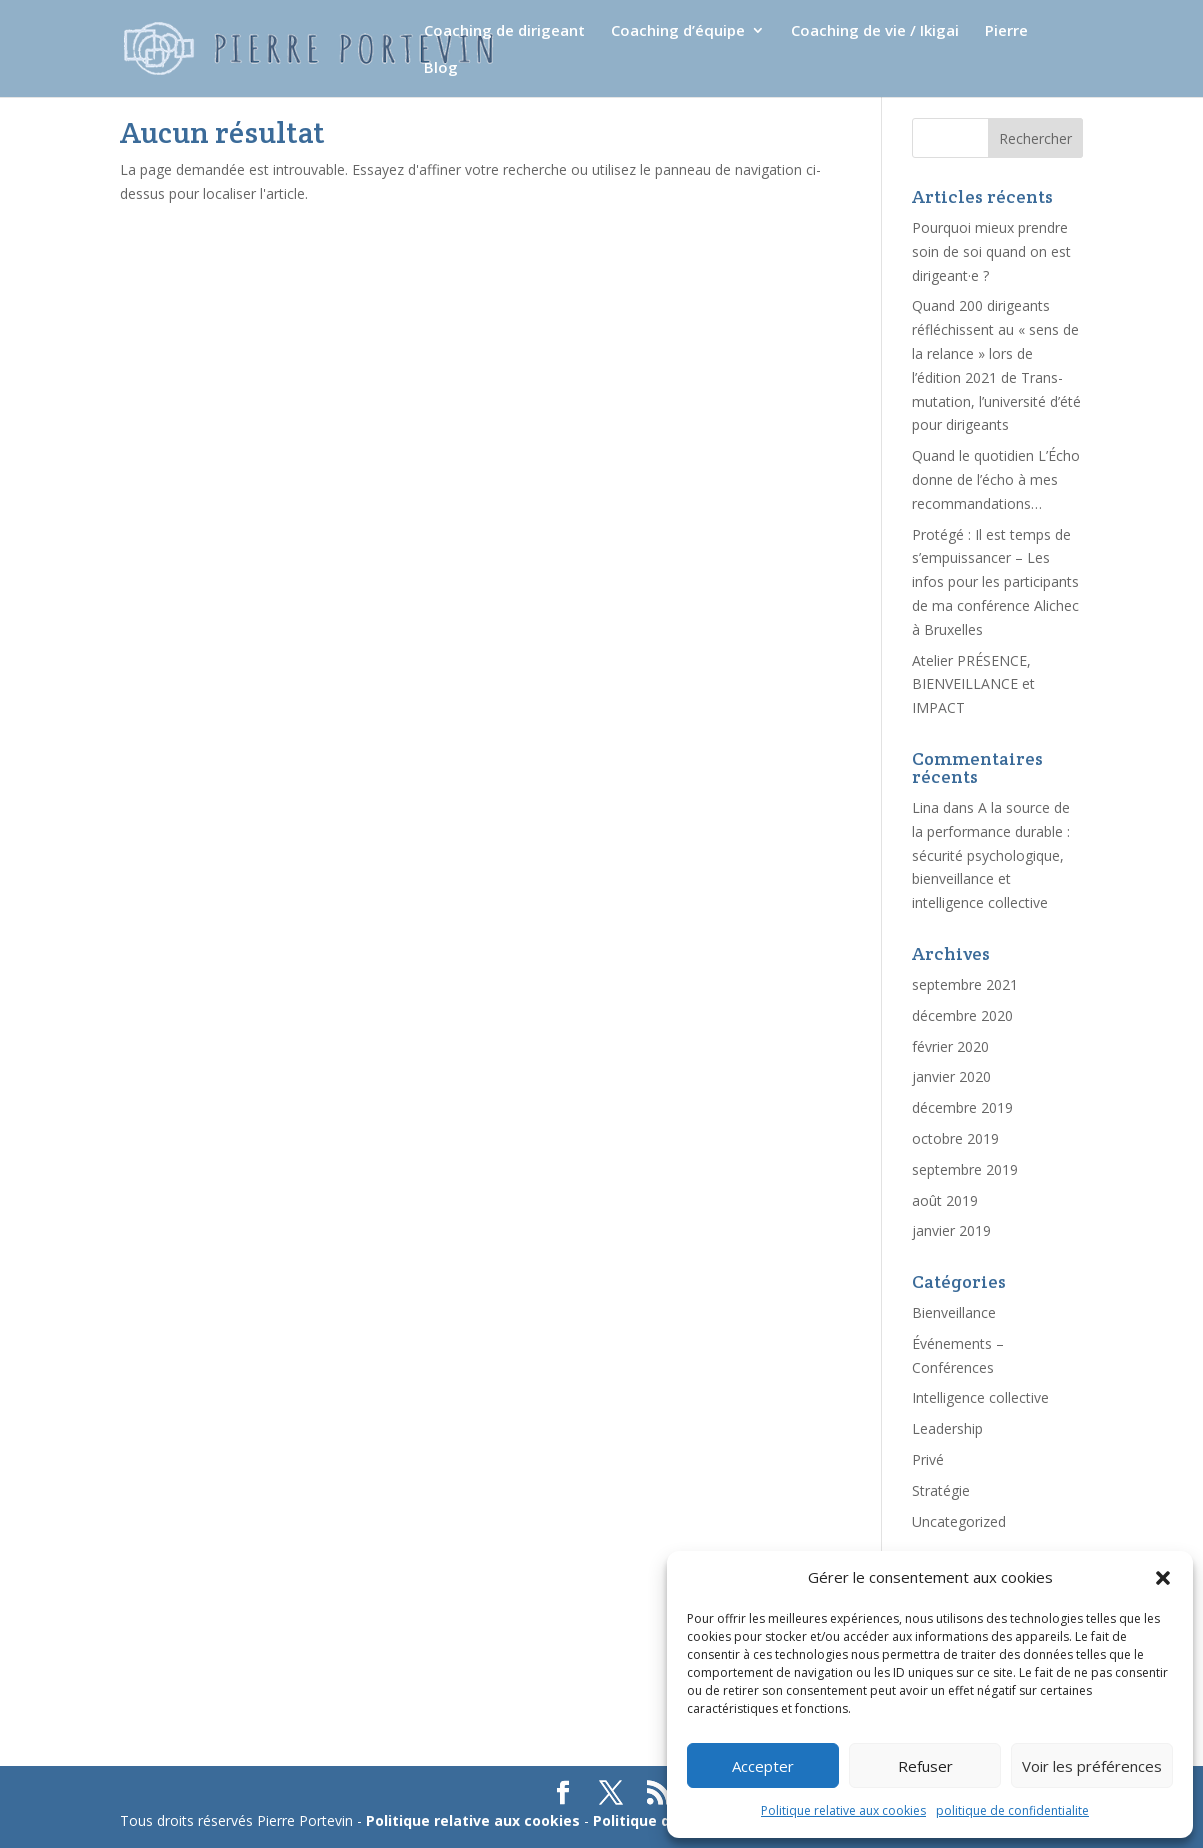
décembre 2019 (962, 1107)
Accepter (763, 1766)
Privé (928, 1459)
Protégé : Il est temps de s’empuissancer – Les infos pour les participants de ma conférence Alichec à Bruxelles (995, 582)
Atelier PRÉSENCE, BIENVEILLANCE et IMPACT (973, 684)
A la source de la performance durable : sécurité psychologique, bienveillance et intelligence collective (991, 855)
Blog (441, 68)
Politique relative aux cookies (843, 1810)
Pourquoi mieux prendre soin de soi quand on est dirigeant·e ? (991, 251)
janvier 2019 (951, 1230)
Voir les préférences (1092, 1766)
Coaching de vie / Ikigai (875, 31)
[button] (1163, 1578)
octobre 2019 (955, 1138)
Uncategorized (959, 1521)
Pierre (1006, 31)
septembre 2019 (965, 1169)
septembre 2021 (965, 984)
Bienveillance (954, 1312)
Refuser (925, 1766)
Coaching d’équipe (678, 31)
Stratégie (941, 1490)
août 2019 (945, 1200)
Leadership (947, 1428)
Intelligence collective (980, 1397)
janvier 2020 (951, 1076)
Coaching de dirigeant (504, 31)
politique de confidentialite (1012, 1810)
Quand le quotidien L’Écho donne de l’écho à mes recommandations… (996, 479)
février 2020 (950, 1046)
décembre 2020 (962, 1015)
